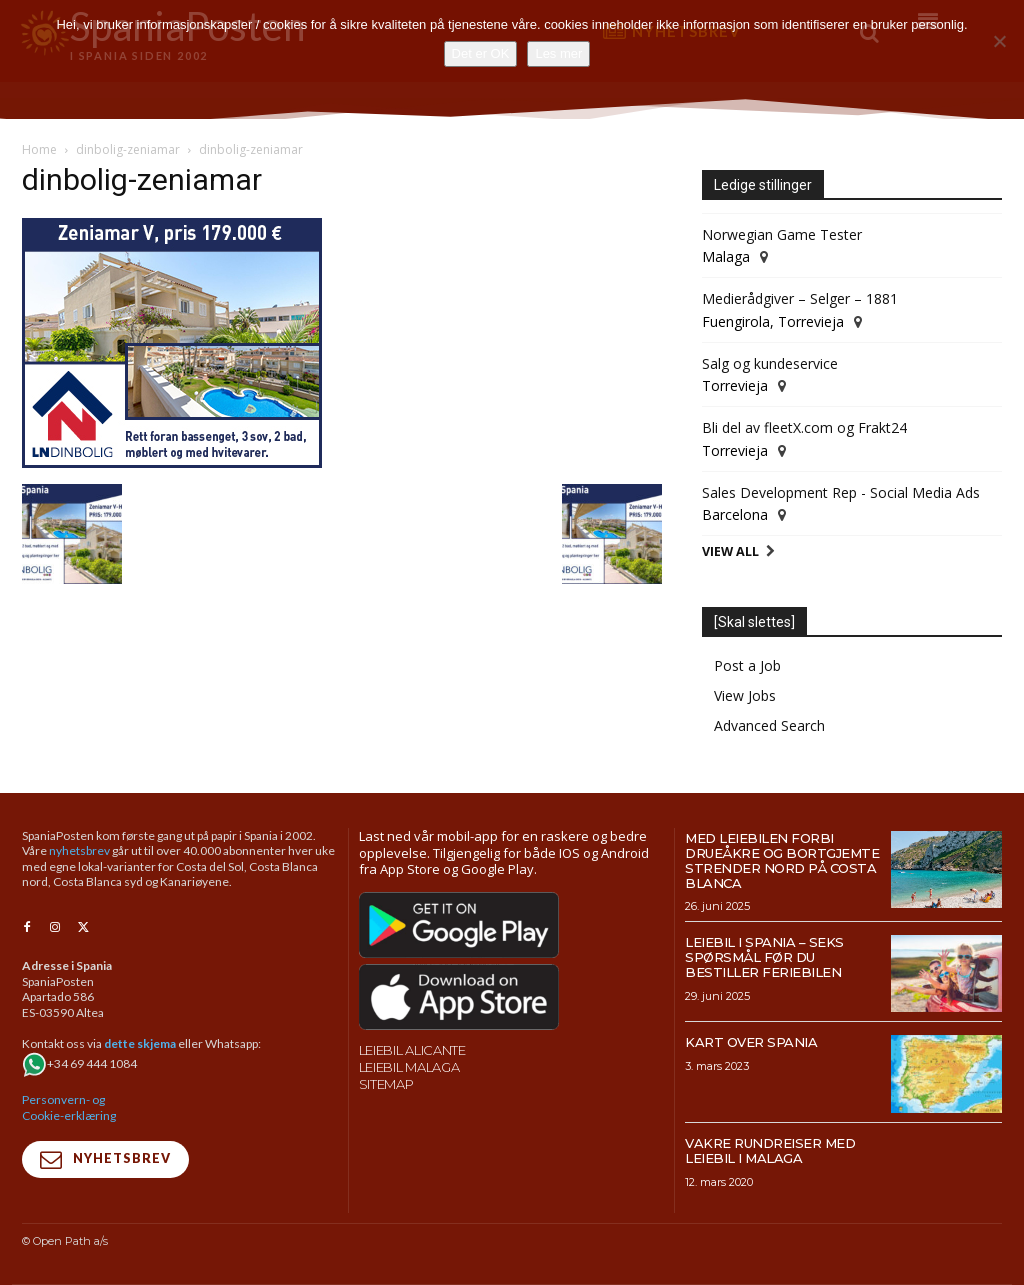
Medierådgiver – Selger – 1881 (800, 298)
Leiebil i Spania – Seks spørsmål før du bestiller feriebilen (764, 957)
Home (39, 149)
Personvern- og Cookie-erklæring (69, 1106)
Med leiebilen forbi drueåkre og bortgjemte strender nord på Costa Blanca (782, 860)
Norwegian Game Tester (782, 234)
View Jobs (745, 695)
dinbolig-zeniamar (128, 149)
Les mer (558, 53)
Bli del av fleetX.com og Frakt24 (804, 427)
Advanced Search (769, 725)
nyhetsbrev (79, 850)
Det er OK (481, 53)
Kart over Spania (751, 1042)
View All (730, 551)
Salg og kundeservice (770, 363)
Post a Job (747, 665)
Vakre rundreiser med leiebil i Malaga (770, 1150)
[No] (999, 41)
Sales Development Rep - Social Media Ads (841, 492)
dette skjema (140, 1042)
